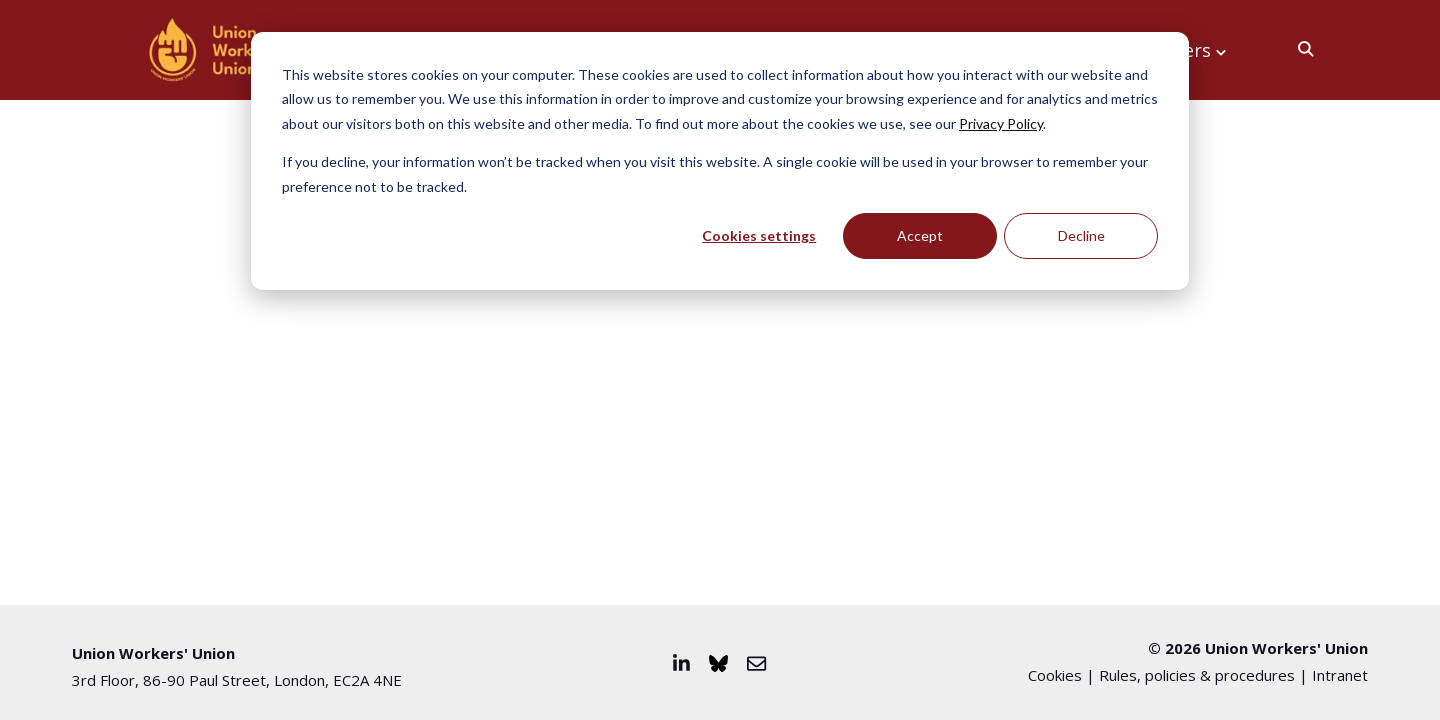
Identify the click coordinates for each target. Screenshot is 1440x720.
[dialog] (720, 161)
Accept (920, 235)
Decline (1081, 235)
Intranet (1340, 675)
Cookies (1055, 675)
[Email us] (756, 663)
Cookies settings (759, 235)
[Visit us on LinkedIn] (681, 663)
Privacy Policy (1001, 123)
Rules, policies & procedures (1197, 675)
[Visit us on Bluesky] (718, 663)
